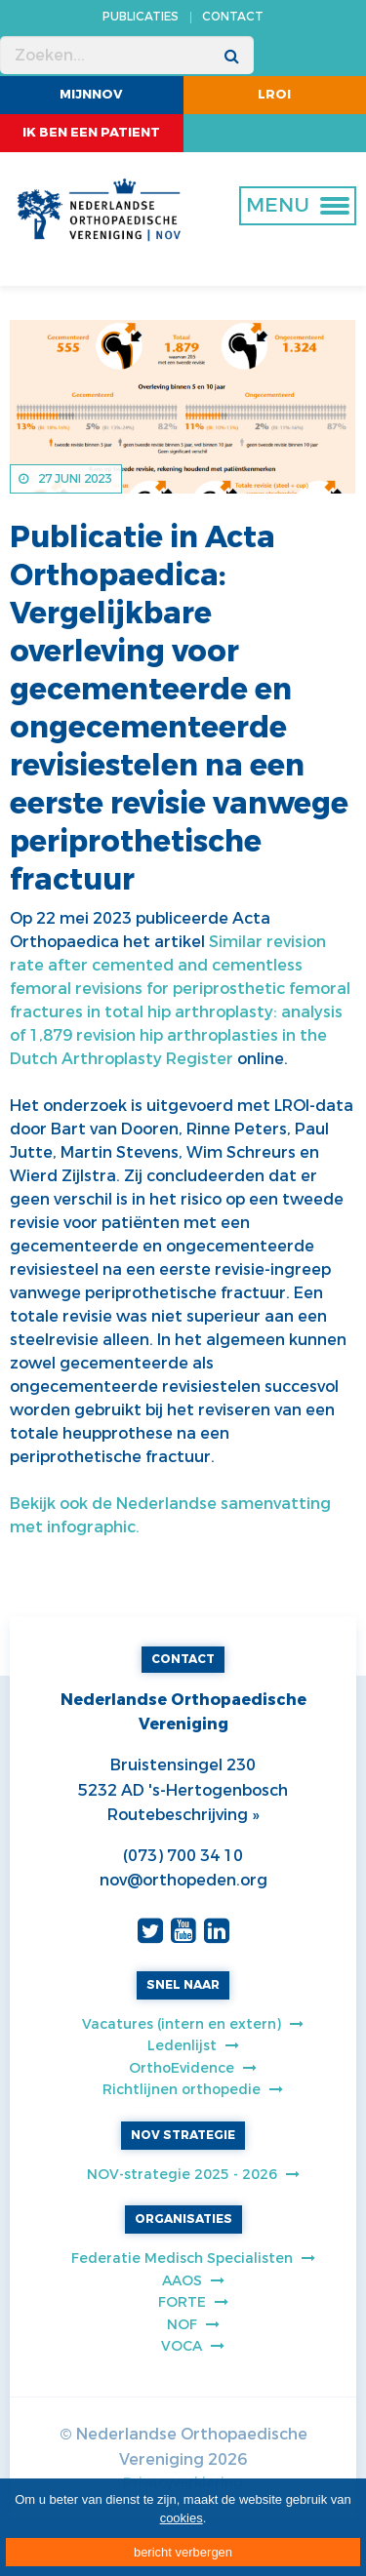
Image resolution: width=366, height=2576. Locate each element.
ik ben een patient (91, 132)
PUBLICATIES (140, 16)
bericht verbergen (183, 2552)
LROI (274, 94)
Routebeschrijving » (183, 1814)
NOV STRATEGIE (183, 2135)
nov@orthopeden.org (183, 1880)
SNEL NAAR (183, 1985)
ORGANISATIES (183, 2219)
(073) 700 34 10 (183, 1855)
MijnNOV (91, 94)
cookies (181, 2518)
